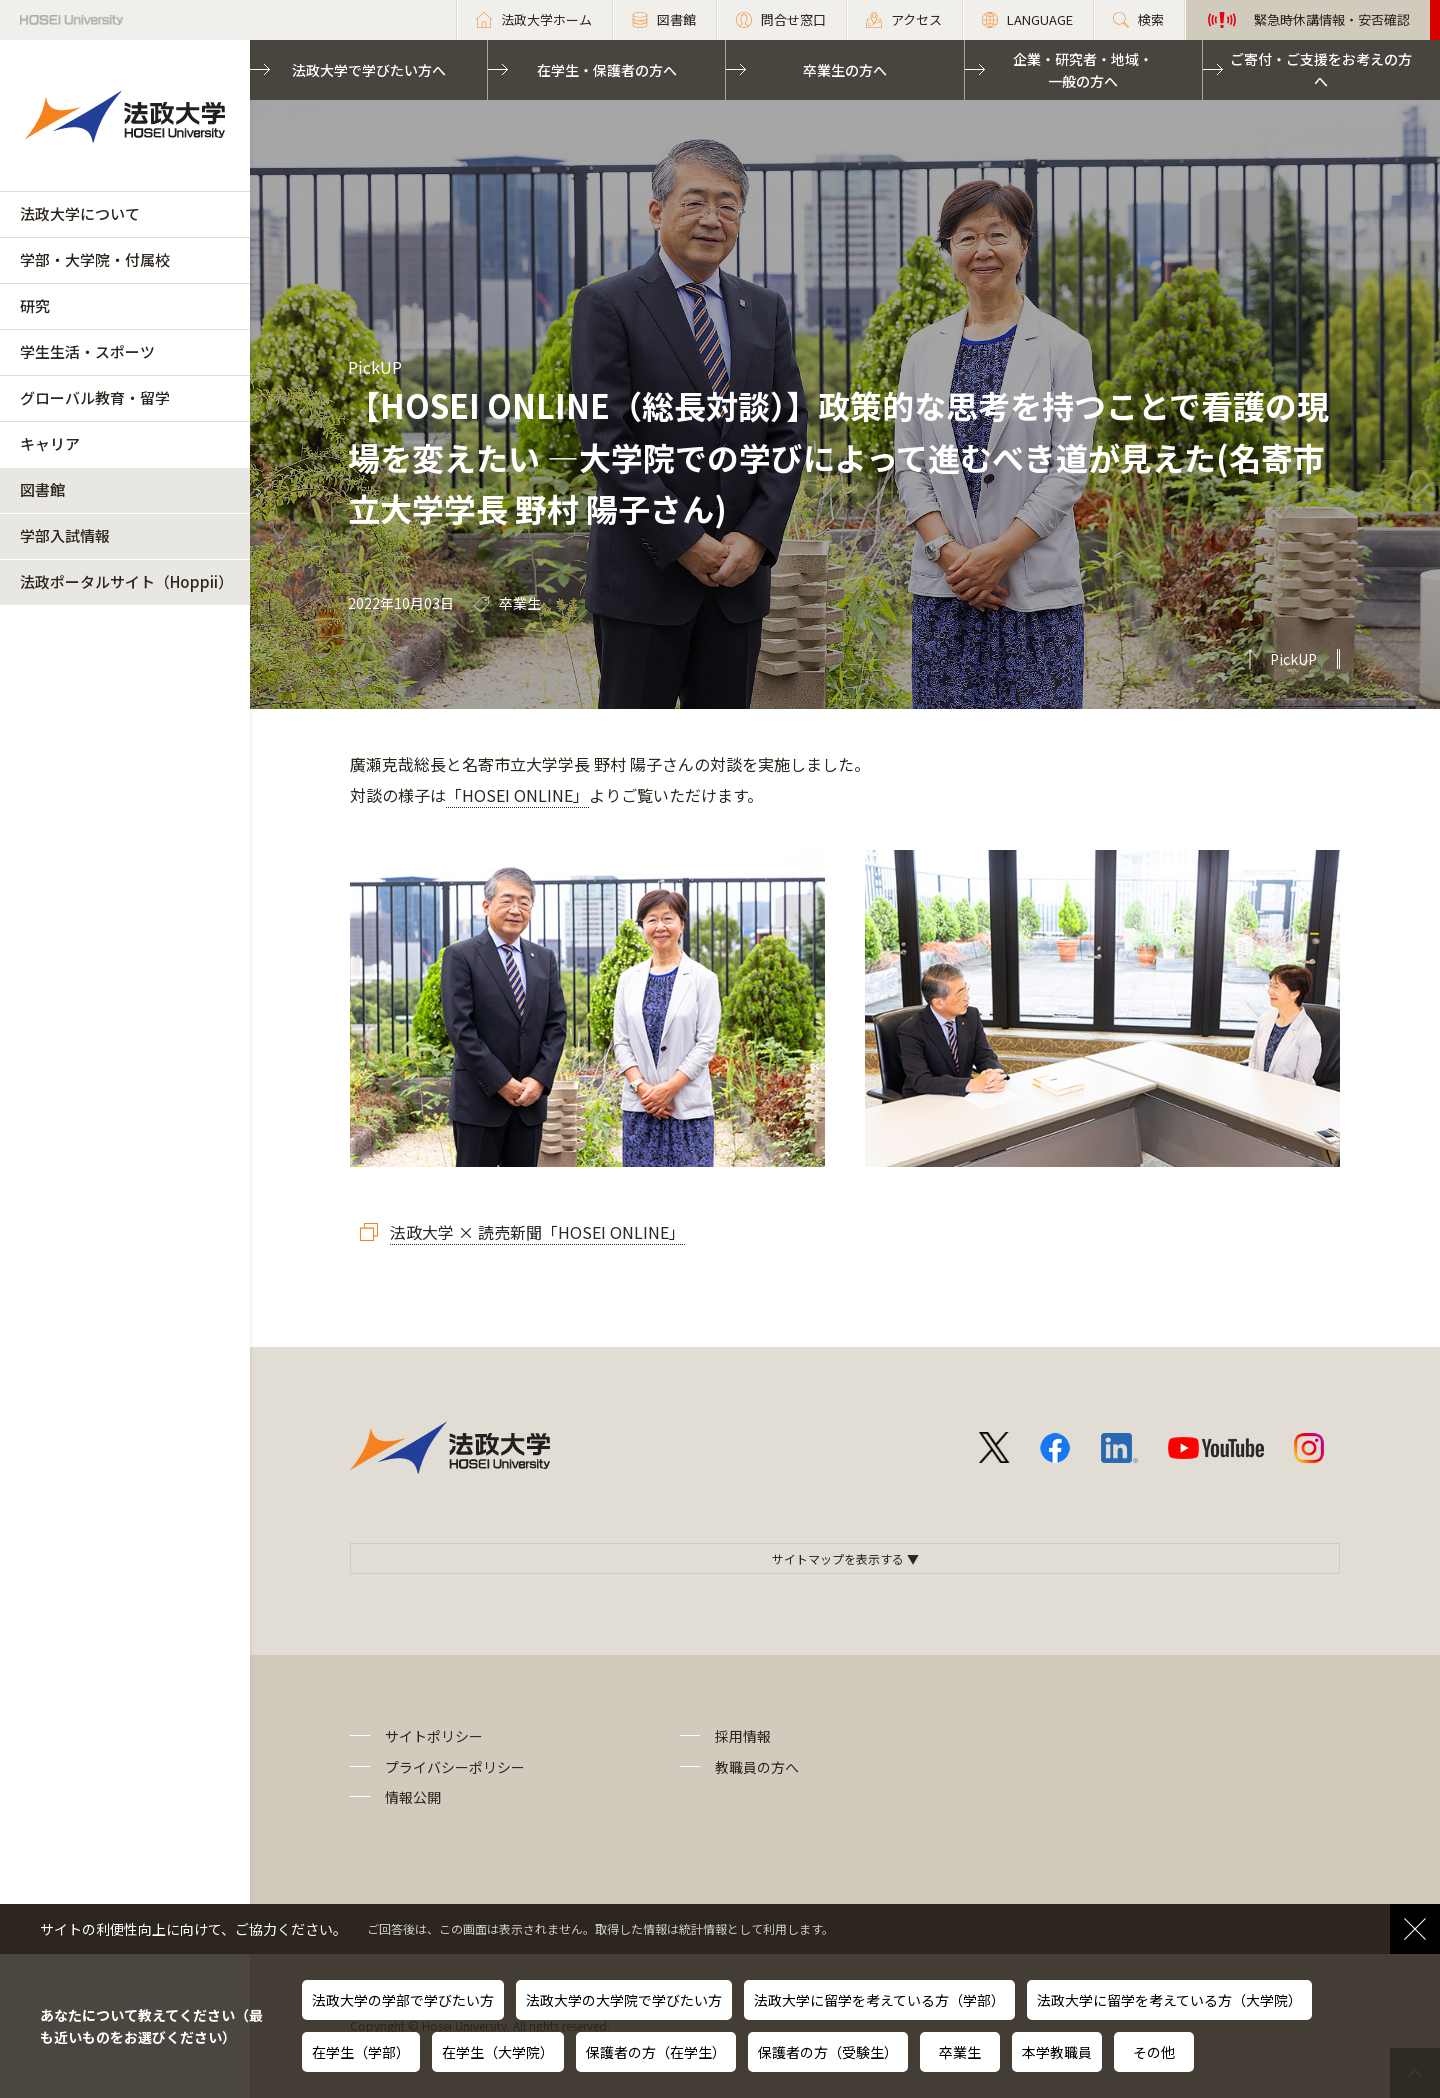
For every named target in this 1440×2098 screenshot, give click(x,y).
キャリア (50, 443)
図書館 (42, 489)
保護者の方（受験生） (828, 2052)
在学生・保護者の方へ (607, 70)
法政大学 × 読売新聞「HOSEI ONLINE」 (537, 1232)
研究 (35, 305)
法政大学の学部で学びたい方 (403, 2000)
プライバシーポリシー (455, 1767)
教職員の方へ (757, 1767)
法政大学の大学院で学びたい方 (624, 2000)
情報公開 (413, 1797)
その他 (1154, 2052)
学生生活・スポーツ (87, 351)
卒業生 (960, 2052)
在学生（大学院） (498, 2052)
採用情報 (743, 1736)
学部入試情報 (65, 535)
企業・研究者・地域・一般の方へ (1083, 70)
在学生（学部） (361, 2052)
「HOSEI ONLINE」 (517, 795)
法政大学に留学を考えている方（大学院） (1169, 2000)
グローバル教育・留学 (95, 397)
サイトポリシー (434, 1736)
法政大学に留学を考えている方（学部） (879, 2000)
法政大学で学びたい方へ (369, 70)
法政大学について (80, 213)
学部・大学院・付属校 (95, 259)
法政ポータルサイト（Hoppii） (126, 581)
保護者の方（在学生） (656, 2052)
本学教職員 (1057, 2052)
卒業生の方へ (845, 70)
